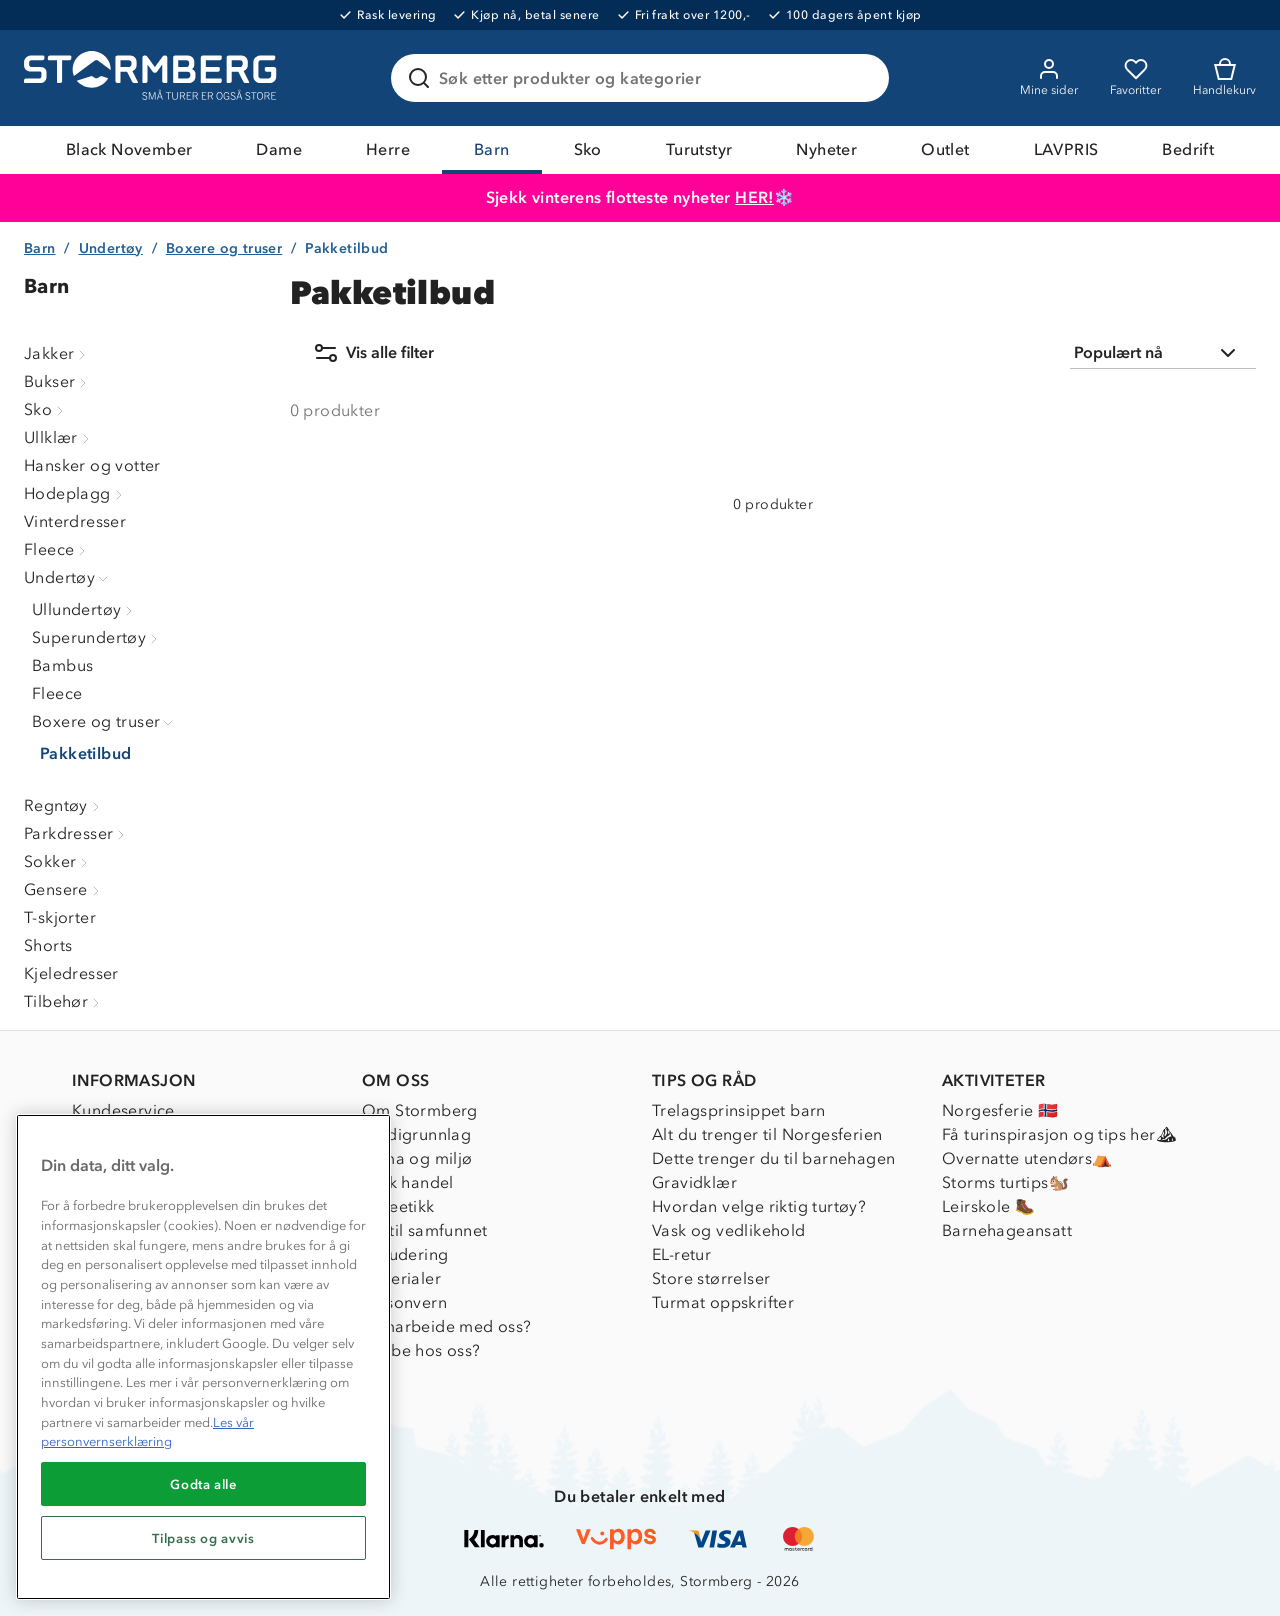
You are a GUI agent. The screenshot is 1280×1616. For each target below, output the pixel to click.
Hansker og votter (92, 465)
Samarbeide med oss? (447, 1326)
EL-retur (681, 1254)
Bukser (57, 381)
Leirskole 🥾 (988, 1206)
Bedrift (1188, 149)
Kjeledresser (71, 973)
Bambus (62, 665)
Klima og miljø (417, 1158)
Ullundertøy (84, 609)
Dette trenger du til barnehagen (773, 1158)
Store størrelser (711, 1278)
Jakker (57, 353)
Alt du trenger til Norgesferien (767, 1134)
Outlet (945, 149)
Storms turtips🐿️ (1005, 1182)
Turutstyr (699, 149)
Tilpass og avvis (203, 1538)
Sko (588, 149)
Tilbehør (64, 1001)
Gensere (64, 889)
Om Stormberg (420, 1110)
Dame (279, 149)
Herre (388, 149)
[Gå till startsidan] (153, 78)
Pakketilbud (85, 753)
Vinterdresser (75, 521)
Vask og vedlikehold (729, 1230)
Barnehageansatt (1007, 1230)
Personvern (404, 1302)
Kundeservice (123, 1110)
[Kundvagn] (1224, 78)
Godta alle (203, 1484)
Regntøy (64, 805)
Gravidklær (694, 1182)
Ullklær (59, 437)
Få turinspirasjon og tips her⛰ (1059, 1134)
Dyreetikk (398, 1206)
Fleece (57, 549)
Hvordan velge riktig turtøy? (759, 1206)
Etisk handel (408, 1182)
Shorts (48, 945)
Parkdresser (76, 833)
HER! (754, 197)
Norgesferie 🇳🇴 (1000, 1110)
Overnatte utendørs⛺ (1027, 1158)
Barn (492, 149)
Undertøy (111, 248)
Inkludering (405, 1254)
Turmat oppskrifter (723, 1302)
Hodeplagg (75, 493)
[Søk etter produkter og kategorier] (644, 78)
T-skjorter (60, 917)
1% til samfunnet (424, 1230)
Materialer (401, 1278)
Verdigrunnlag (416, 1134)
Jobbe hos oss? (421, 1350)
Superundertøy (97, 637)
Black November (129, 149)
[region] (203, 1357)
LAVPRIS (1066, 149)
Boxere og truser (224, 248)
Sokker (58, 861)
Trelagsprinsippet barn (739, 1110)
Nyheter (826, 149)
